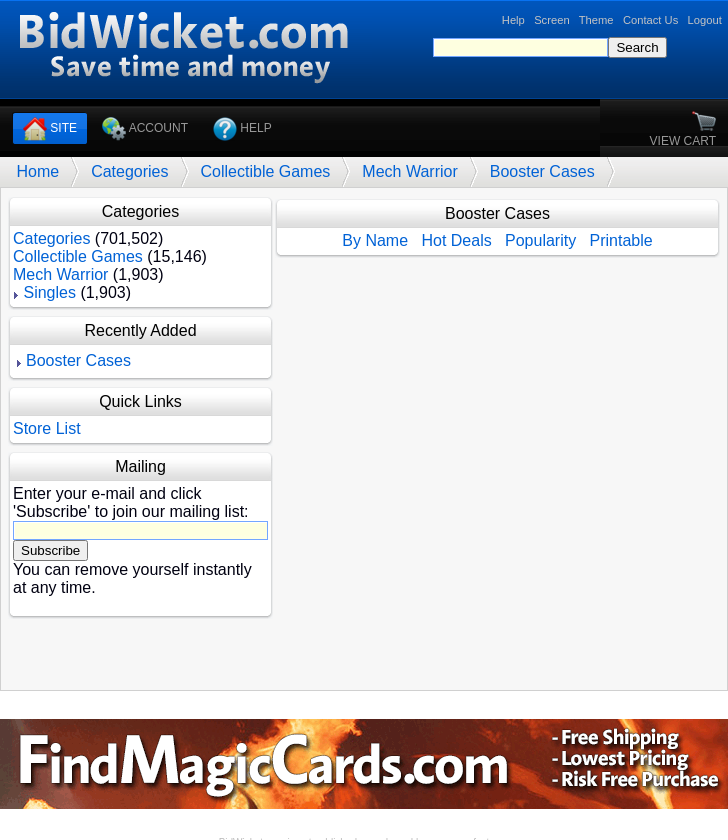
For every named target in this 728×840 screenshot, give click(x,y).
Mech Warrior (409, 171)
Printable (621, 240)
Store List (47, 428)
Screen (551, 20)
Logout (705, 20)
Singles (49, 292)
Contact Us (650, 20)
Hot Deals (456, 240)
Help (513, 20)
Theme (596, 20)
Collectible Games (266, 171)
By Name (375, 240)
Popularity (540, 240)
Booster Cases (542, 171)
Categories (129, 171)
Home (37, 171)
